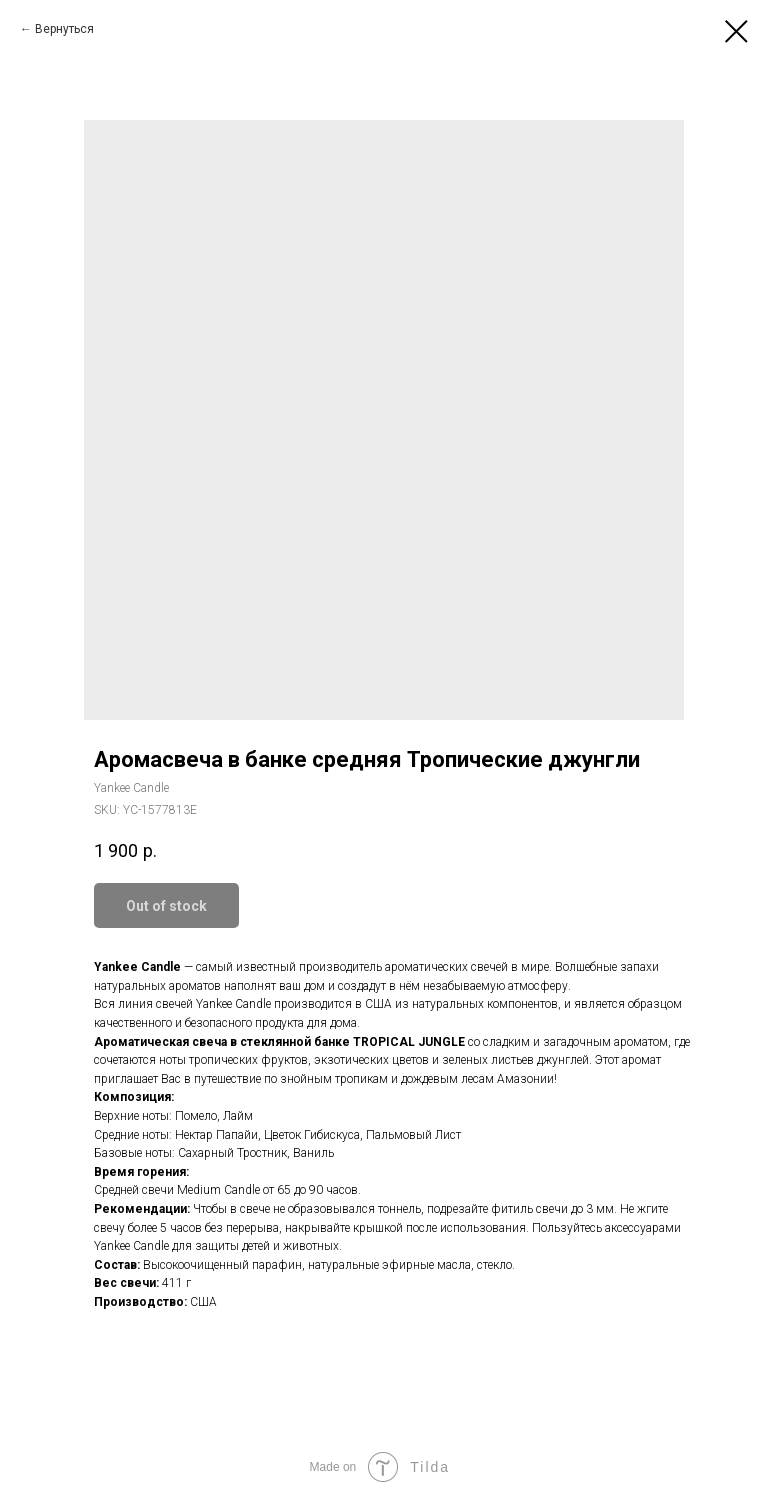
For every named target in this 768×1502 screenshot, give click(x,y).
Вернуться (64, 29)
